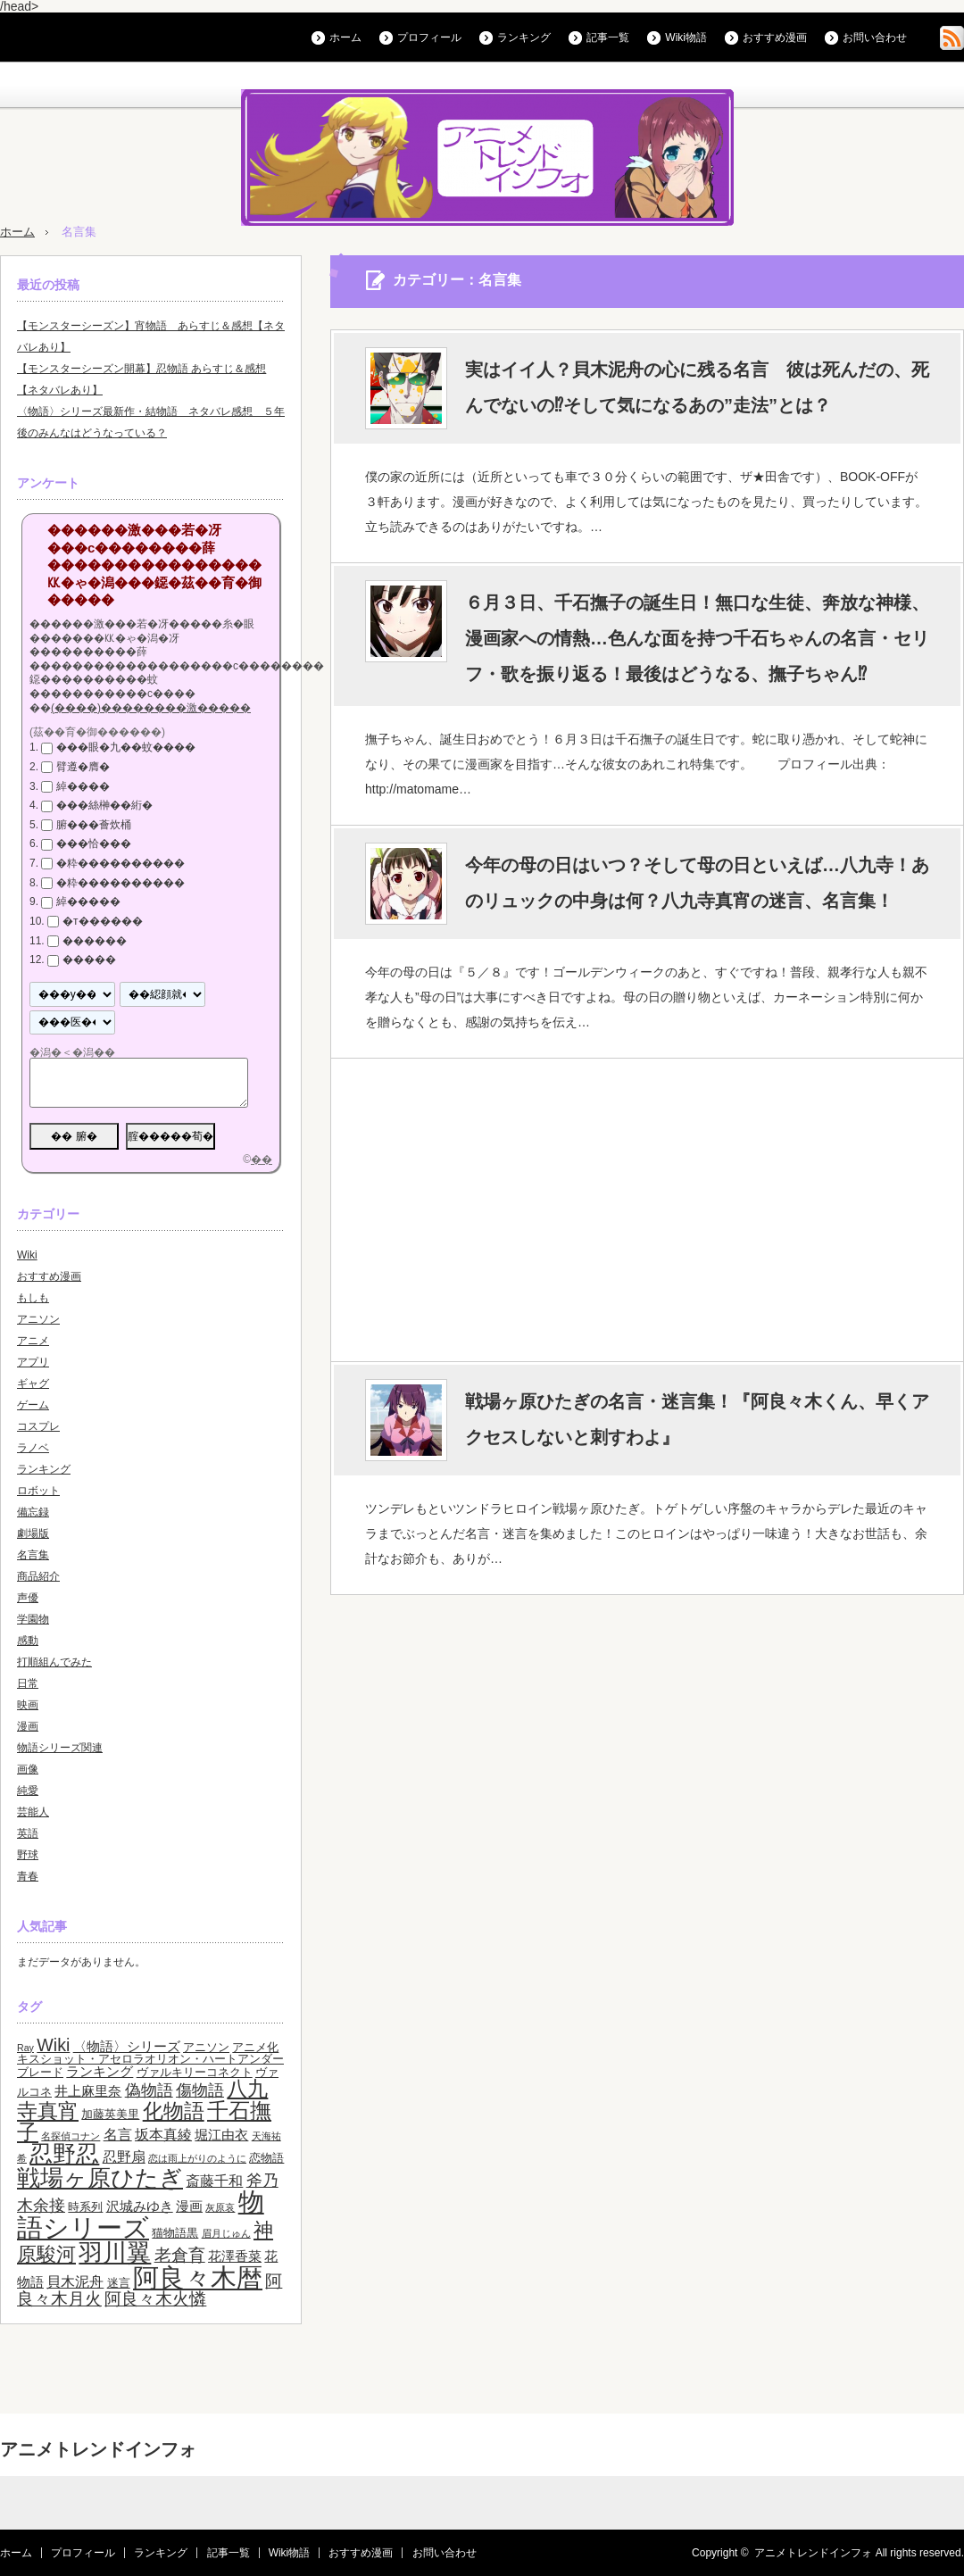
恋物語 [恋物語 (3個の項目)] (266, 2158)
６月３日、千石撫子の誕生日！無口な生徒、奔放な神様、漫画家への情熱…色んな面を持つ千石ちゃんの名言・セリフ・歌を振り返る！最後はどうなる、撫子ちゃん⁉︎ (697, 638)
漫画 (27, 1726)
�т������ (102, 921)
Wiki (27, 1255)
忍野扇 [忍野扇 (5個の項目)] (124, 2156)
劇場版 (33, 1533)
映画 (27, 1705)
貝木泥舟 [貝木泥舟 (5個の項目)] (75, 2281)
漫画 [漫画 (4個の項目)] (189, 2206)
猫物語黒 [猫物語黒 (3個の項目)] (175, 2232)
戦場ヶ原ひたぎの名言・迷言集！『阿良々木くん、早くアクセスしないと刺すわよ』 (697, 1419)
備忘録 (33, 1512)
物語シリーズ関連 (60, 1747)
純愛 (27, 1790)
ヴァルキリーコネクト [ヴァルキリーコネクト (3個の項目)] (195, 2072)
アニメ (33, 1340)
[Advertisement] (646, 1209)
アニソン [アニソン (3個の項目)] (206, 2047)
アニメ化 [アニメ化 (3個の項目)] (255, 2047)
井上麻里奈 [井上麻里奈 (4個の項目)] (87, 2091)
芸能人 (33, 1812)
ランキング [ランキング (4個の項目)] (99, 2072)
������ (94, 941)
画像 (27, 1769)
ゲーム (33, 1405)
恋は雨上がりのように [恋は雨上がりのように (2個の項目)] (197, 2158)
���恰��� (93, 844)
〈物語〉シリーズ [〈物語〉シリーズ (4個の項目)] (126, 2047)
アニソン (38, 1319)
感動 (27, 1640)
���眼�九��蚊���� (125, 747)
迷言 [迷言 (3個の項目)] (118, 2282)
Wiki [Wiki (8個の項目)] (53, 2045)
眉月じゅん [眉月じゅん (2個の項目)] (226, 2233)
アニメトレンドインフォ (98, 2449)
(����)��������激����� (151, 708)
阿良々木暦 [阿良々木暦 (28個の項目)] (197, 2277)
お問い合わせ (875, 37)
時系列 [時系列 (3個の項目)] (85, 2207)
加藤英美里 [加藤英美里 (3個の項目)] (110, 2114)
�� (261, 1159)
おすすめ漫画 (775, 37)
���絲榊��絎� (104, 805)
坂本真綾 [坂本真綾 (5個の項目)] (163, 2134)
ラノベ (33, 1448)
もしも (33, 1298)
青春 (27, 1876)
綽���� (83, 786)
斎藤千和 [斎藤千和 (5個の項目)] (214, 2181)
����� (89, 959)
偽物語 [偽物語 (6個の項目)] (149, 2090)
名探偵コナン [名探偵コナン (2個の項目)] (70, 2136)
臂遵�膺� (83, 766)
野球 (27, 1855)
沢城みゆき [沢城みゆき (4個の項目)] (139, 2206)
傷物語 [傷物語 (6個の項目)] (200, 2090)
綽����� (88, 901)
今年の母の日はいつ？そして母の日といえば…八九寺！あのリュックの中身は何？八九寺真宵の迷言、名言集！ (697, 882)
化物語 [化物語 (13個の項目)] (173, 2111)
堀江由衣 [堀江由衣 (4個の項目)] (221, 2135)
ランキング (524, 37)
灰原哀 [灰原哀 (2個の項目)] (220, 2207)
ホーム (345, 37)
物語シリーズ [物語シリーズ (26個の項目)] (140, 2215)
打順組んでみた (54, 1662)
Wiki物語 (686, 37)
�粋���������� (120, 863)
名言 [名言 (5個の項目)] (118, 2134)
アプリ (33, 1362)
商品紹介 (38, 1576)
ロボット (38, 1490)
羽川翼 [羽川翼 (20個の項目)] (115, 2252)
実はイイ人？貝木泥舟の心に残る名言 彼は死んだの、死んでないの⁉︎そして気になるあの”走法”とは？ (697, 387)
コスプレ (38, 1426)
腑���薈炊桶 (93, 825)
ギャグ (33, 1383)
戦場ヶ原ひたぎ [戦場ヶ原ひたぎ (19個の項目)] (100, 2178)
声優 (27, 1597)
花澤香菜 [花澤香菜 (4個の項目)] (235, 2256)
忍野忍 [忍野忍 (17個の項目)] (64, 2153)
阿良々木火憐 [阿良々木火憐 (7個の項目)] (155, 2298)
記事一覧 (607, 37)
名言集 (33, 1555)
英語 (27, 1833)
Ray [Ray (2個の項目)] (25, 2047)
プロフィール (429, 37)
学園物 (33, 1619)
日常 (27, 1683)
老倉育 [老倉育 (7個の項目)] (179, 2255)
